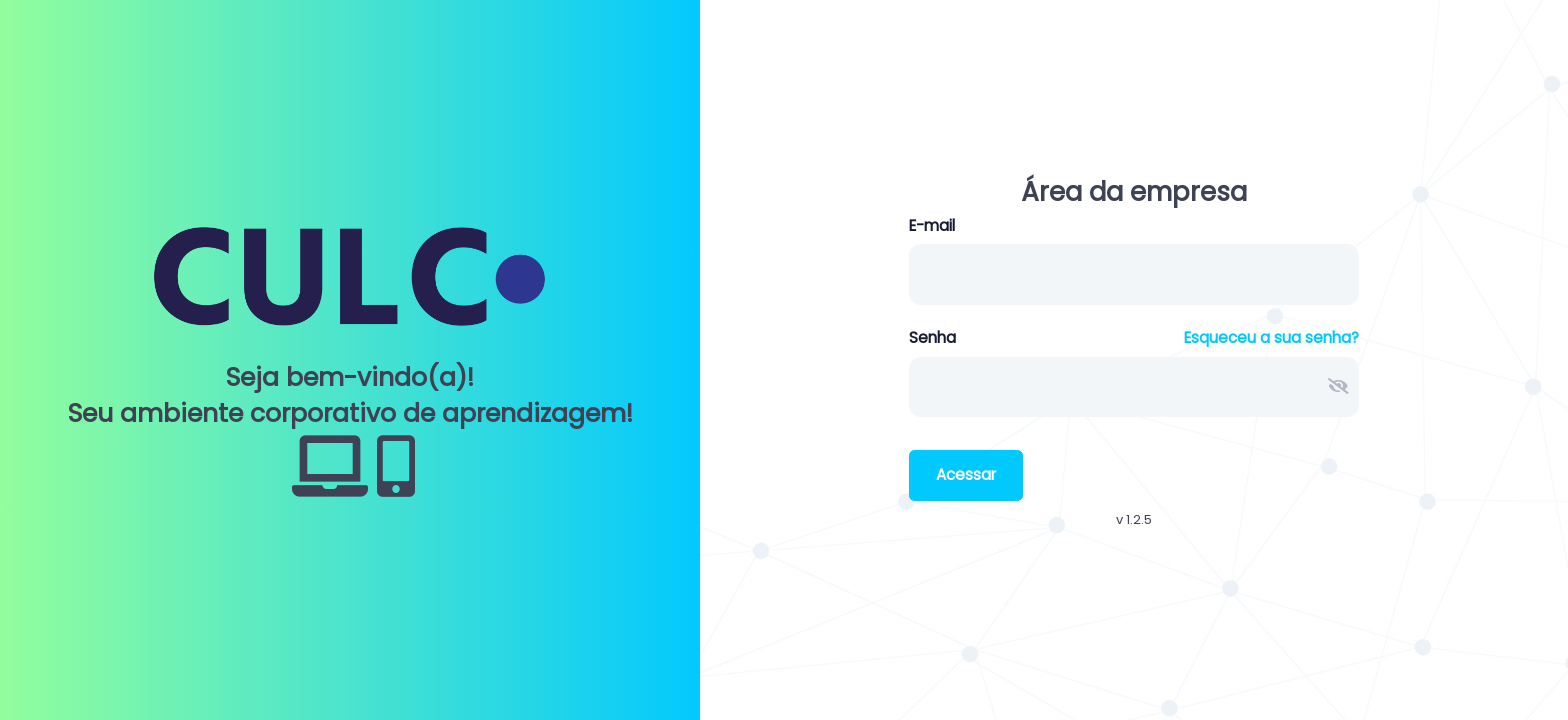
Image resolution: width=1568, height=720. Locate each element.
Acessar (966, 474)
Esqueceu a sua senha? (1271, 337)
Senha (932, 337)
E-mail (932, 225)
